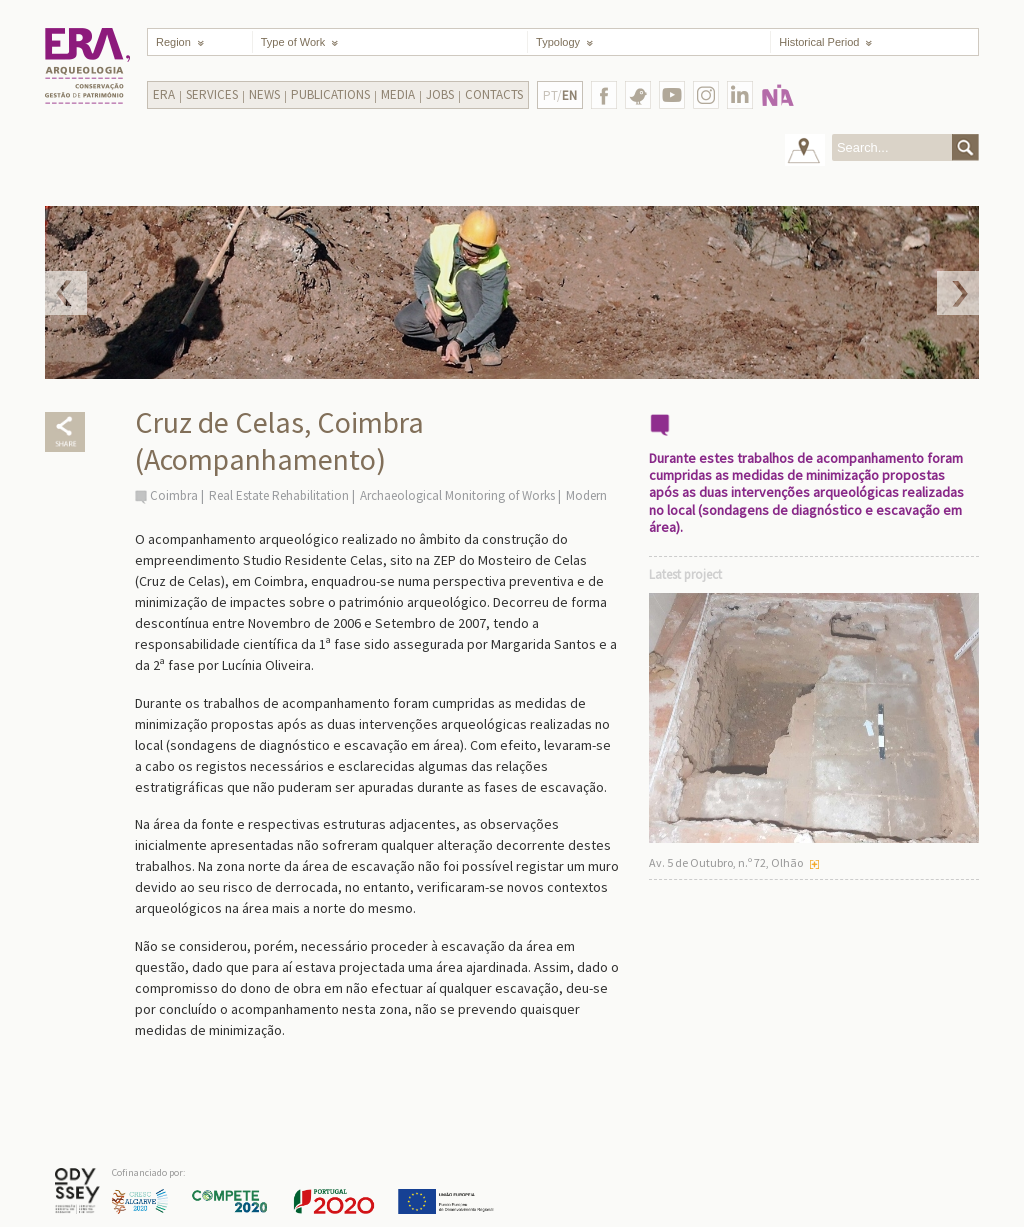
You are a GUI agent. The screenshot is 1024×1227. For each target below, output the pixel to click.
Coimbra (174, 495)
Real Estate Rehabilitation (279, 495)
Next (958, 293)
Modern (586, 495)
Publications (330, 94)
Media (398, 94)
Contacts (494, 94)
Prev (66, 293)
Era (164, 94)
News (264, 94)
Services (212, 94)
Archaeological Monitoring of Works (457, 495)
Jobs (440, 94)
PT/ (560, 95)
